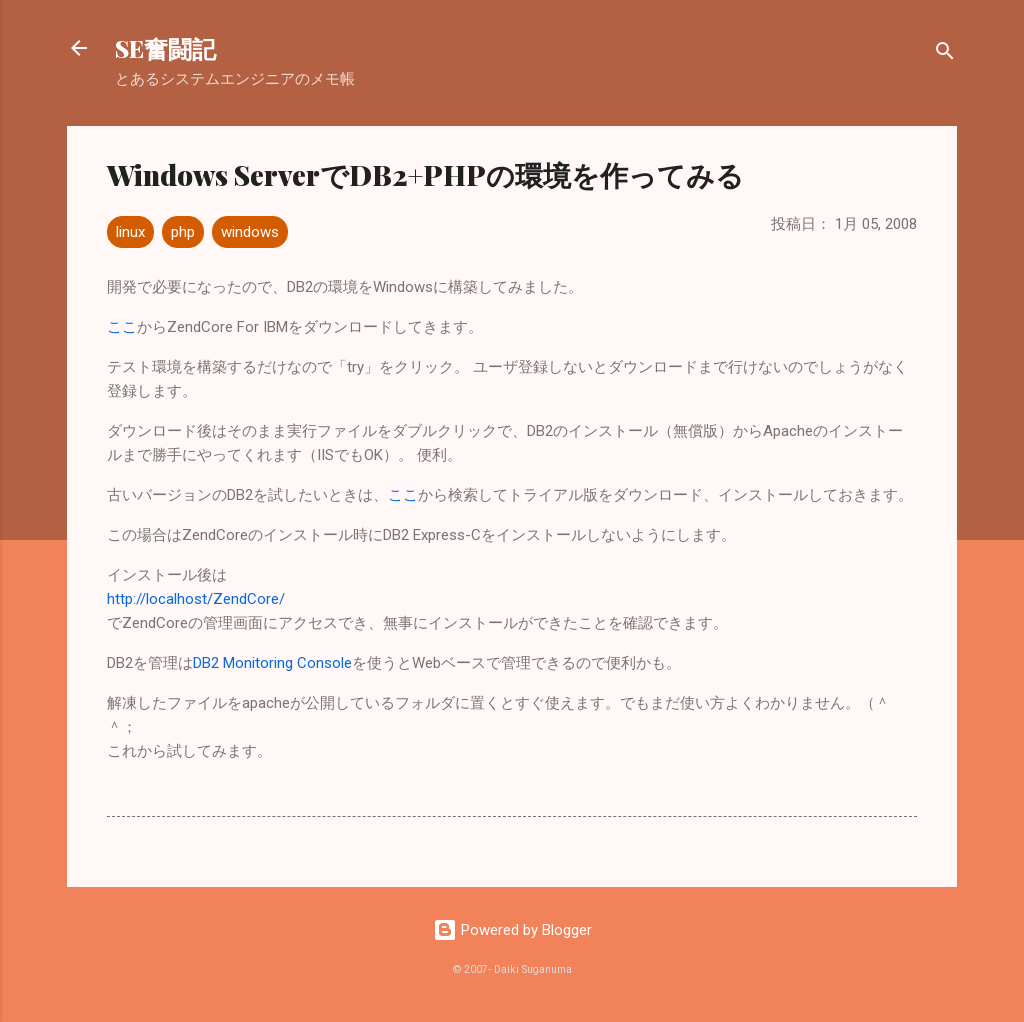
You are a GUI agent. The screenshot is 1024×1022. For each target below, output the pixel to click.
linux (130, 232)
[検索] (945, 54)
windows (250, 232)
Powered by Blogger (512, 930)
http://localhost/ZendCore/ (196, 599)
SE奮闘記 (165, 48)
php (183, 232)
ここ (122, 327)
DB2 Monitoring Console (272, 663)
